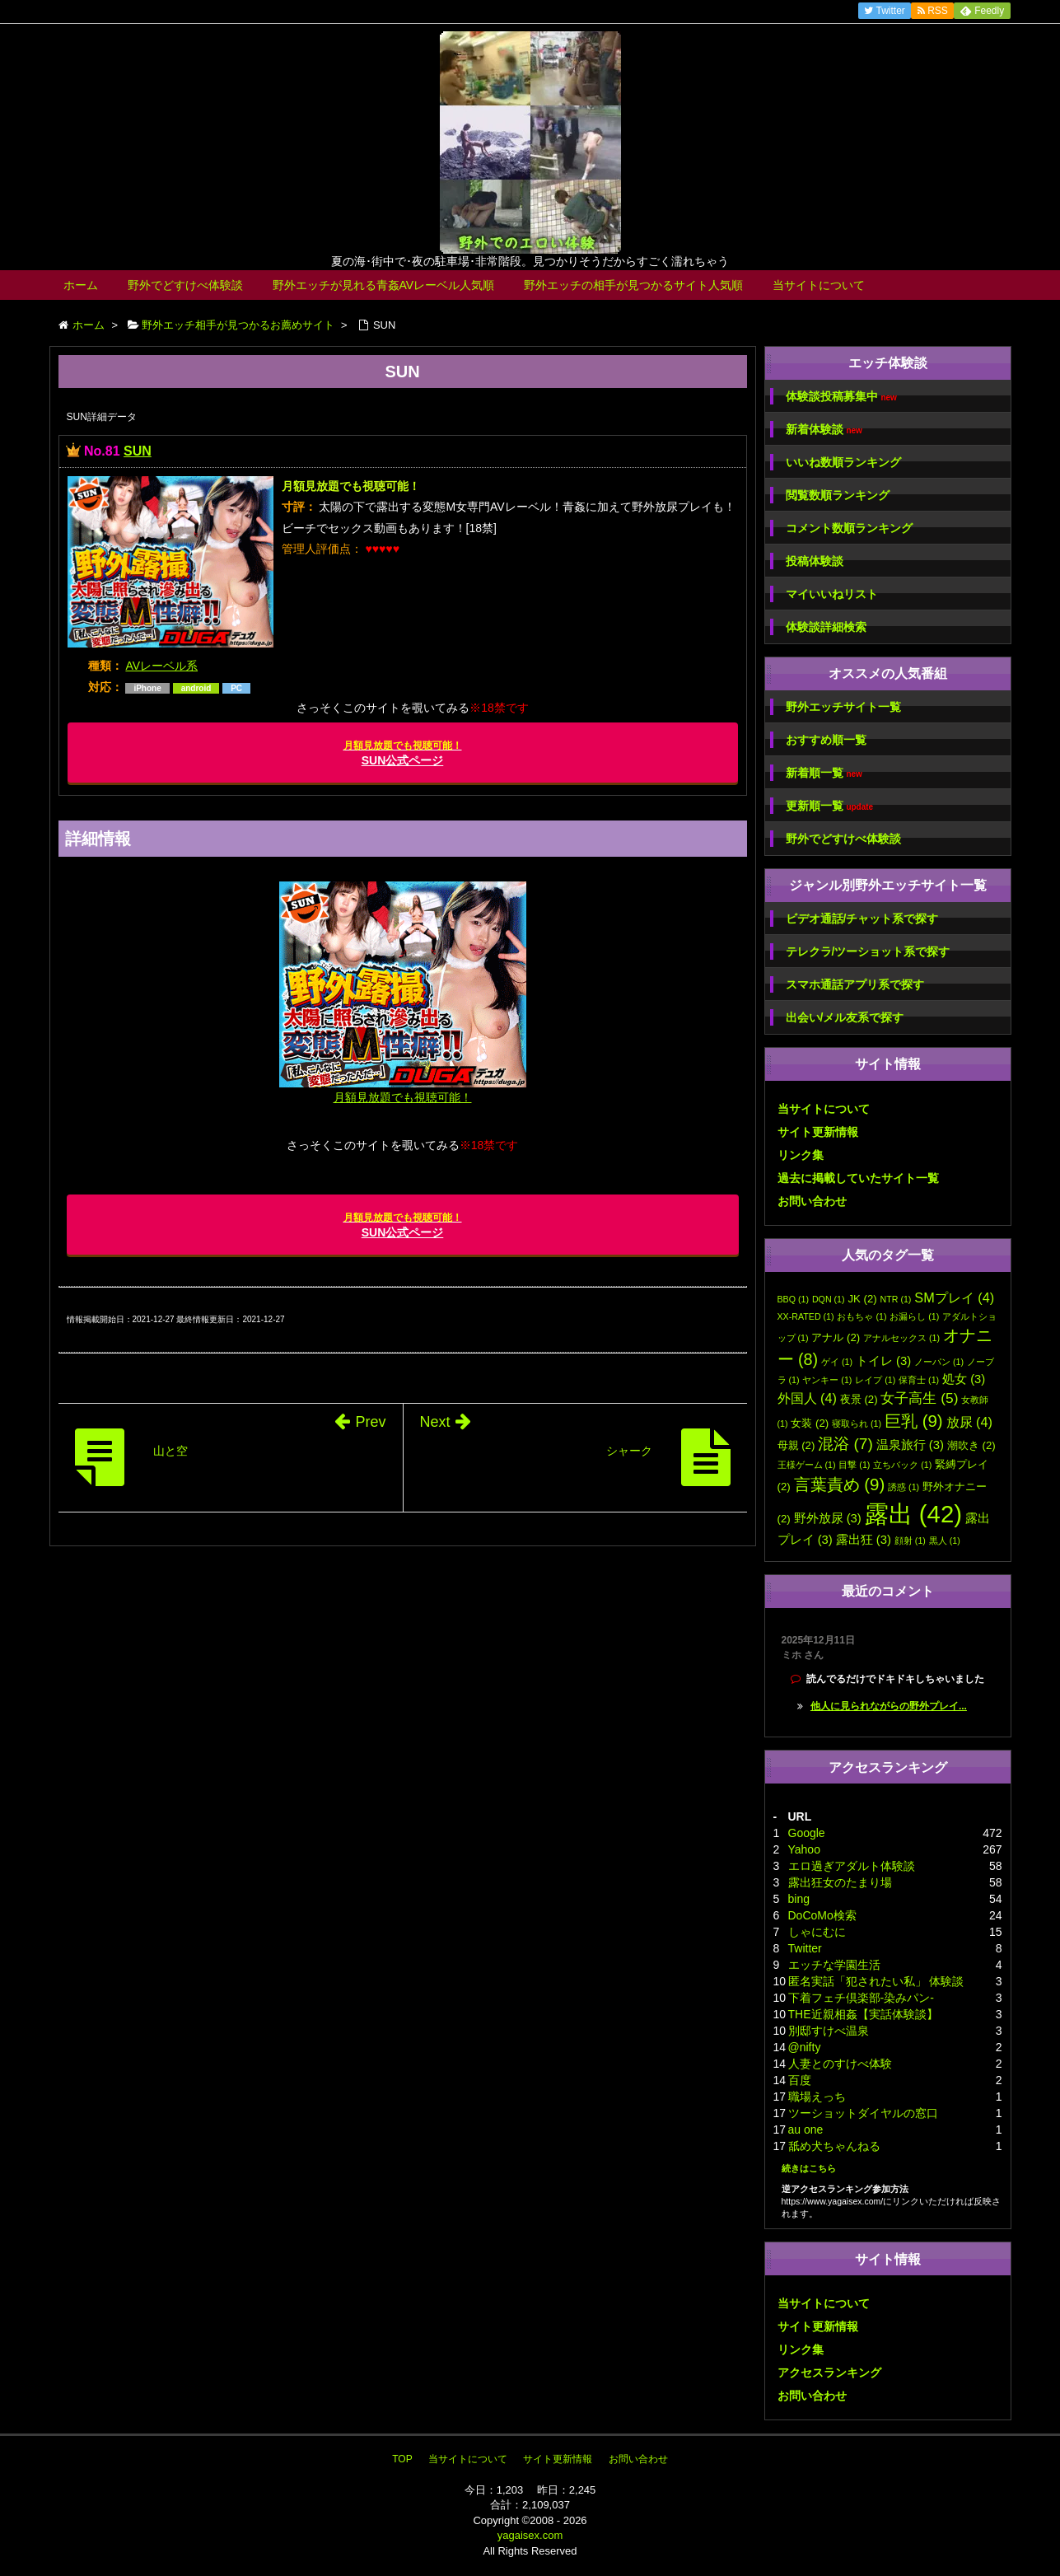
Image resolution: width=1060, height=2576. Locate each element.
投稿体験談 (814, 561)
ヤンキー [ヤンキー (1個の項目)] (827, 1380)
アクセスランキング (829, 2372)
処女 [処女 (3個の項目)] (963, 1379)
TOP (402, 2459)
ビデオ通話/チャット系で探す (862, 918)
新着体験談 (824, 429)
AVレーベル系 (161, 665)
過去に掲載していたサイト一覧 (858, 1178)
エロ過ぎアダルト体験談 (851, 1865)
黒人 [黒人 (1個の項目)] (944, 1540)
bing (799, 1898)
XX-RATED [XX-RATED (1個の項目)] (805, 1316)
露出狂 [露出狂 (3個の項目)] (863, 1539)
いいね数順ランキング (843, 462)
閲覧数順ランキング (838, 495)
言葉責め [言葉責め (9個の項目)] (839, 1484)
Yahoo (804, 1849)
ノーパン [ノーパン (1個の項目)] (939, 1362)
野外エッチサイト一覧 (843, 707)
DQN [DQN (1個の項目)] (828, 1299)
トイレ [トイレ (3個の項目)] (883, 1360)
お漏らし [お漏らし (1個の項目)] (914, 1316)
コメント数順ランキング (849, 528)
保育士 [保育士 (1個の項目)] (919, 1380)
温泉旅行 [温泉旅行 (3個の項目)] (910, 1445)
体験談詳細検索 (826, 627)
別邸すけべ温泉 (828, 2030)
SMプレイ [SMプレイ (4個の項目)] (954, 1297)
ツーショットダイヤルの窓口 (863, 2113)
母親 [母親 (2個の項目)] (796, 1445)
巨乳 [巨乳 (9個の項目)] (914, 1420)
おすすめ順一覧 (826, 740)
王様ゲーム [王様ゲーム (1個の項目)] (806, 1465)
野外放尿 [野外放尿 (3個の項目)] (828, 1518)
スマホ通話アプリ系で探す (855, 984)
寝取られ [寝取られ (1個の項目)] (856, 1423)
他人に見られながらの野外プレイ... (888, 1706)
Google (806, 1833)
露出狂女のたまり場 (840, 1882)
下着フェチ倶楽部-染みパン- (861, 1997)
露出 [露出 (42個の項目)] (913, 1513)
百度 (799, 2080)
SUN (138, 451)
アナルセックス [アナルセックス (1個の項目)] (901, 1338)
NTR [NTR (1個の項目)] (896, 1299)
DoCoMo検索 (822, 1915)
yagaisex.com (530, 2535)
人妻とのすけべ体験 (840, 2063)
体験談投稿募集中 (841, 396)
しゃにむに (817, 1931)
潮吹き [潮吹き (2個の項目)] (971, 1445)
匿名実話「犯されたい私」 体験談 (876, 1981)
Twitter (805, 1948)
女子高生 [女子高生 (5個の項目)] (919, 1398)
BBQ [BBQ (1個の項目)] (793, 1299)
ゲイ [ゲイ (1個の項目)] (836, 1362)
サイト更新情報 (817, 1131)
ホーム (80, 285)
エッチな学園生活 (834, 1964)
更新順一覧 (830, 806)
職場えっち (817, 2096)
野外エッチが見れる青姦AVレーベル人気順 (384, 285)
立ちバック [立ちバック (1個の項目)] (902, 1465)
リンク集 (800, 1155)
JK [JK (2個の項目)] (862, 1299)
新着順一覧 (824, 773)
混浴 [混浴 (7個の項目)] (845, 1443)
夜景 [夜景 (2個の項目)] (859, 1399)
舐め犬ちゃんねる (834, 2146)
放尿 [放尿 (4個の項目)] (969, 1421)
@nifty (804, 2047)
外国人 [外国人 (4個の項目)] (807, 1398)
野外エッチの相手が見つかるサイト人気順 (633, 285)
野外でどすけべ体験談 (185, 285)
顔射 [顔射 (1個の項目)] (910, 1540)
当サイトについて (819, 285)
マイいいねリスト (832, 594)
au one (806, 2129)
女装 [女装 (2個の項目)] (810, 1423)
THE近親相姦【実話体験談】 (863, 2014)
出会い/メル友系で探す (845, 1017)
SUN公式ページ (402, 753)
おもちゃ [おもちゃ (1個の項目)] (861, 1316)
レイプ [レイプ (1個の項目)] (875, 1380)
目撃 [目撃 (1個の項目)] (854, 1465)
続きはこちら (809, 2168)
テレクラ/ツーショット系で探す (868, 951)
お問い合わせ (812, 1201)
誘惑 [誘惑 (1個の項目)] (903, 1487)
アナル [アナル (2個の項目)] (835, 1337)
